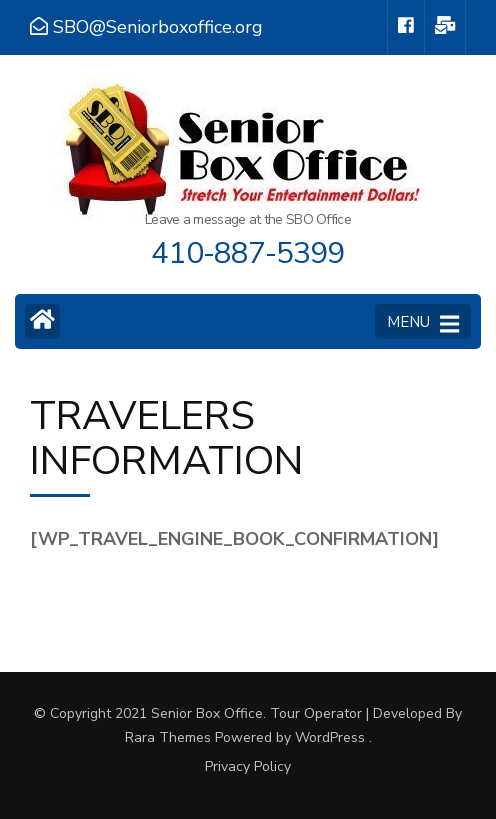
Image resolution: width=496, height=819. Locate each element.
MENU (423, 323)
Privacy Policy (248, 767)
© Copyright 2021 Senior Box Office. (152, 713)
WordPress (330, 737)
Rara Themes (168, 737)
